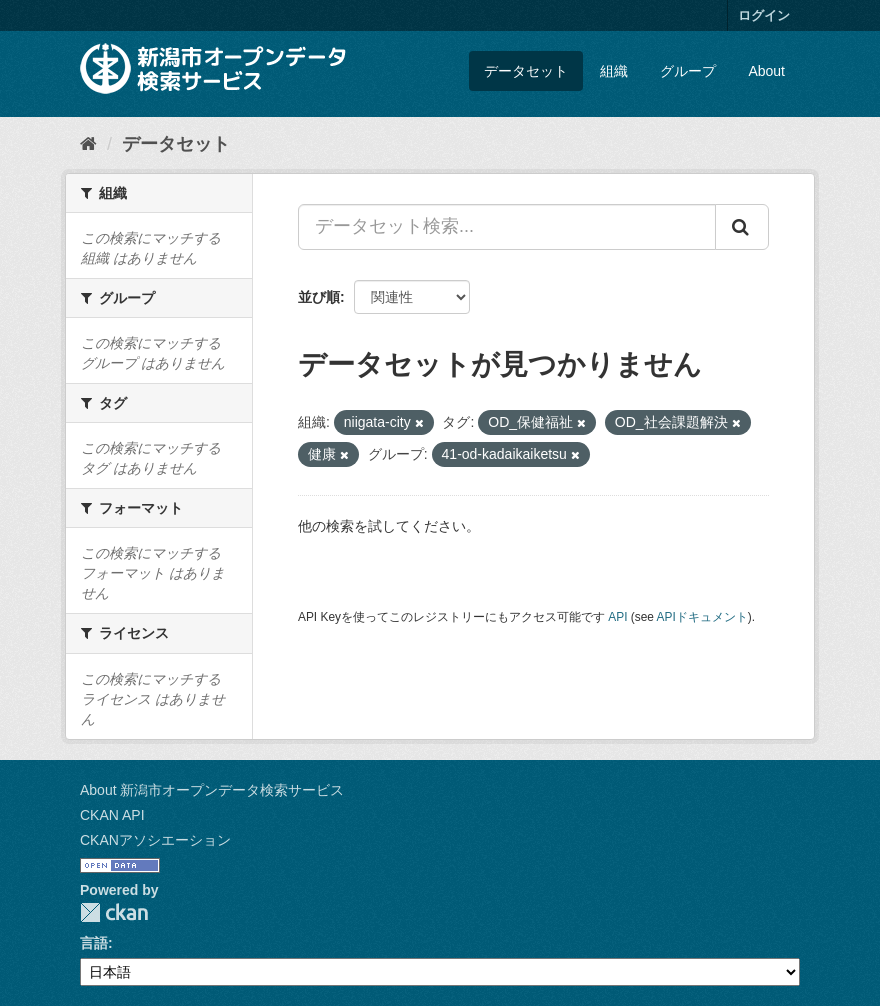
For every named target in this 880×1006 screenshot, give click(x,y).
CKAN (114, 912)
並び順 (319, 297)
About (766, 71)
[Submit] (742, 227)
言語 (94, 943)
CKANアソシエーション (155, 840)
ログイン (764, 15)
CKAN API (112, 815)
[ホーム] (88, 144)
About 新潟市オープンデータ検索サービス (212, 790)
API (617, 617)
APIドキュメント (702, 617)
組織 (614, 71)
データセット (526, 71)
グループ (688, 71)
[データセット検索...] (507, 227)
